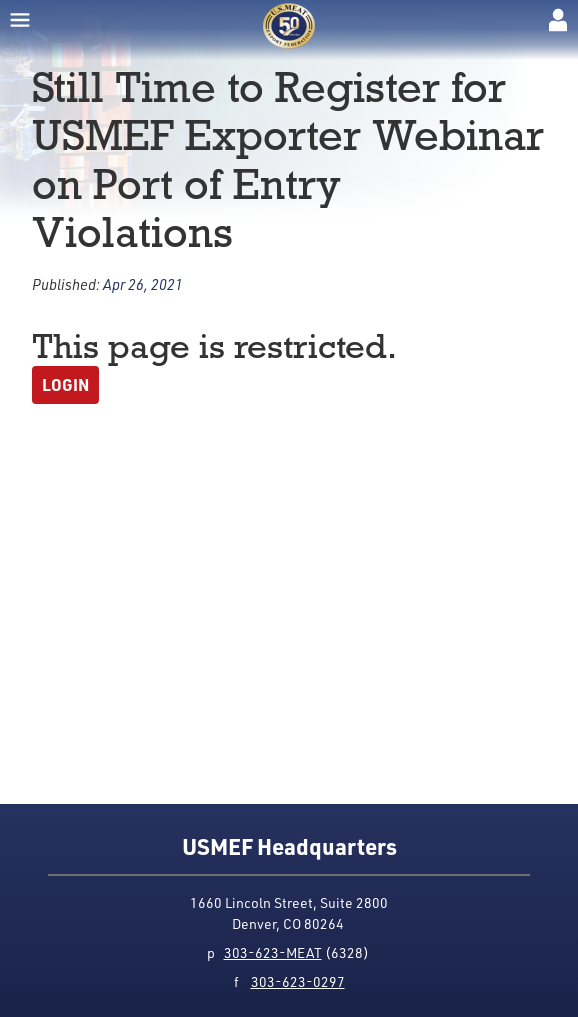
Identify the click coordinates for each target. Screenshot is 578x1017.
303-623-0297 (298, 981)
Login (65, 384)
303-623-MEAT (273, 952)
